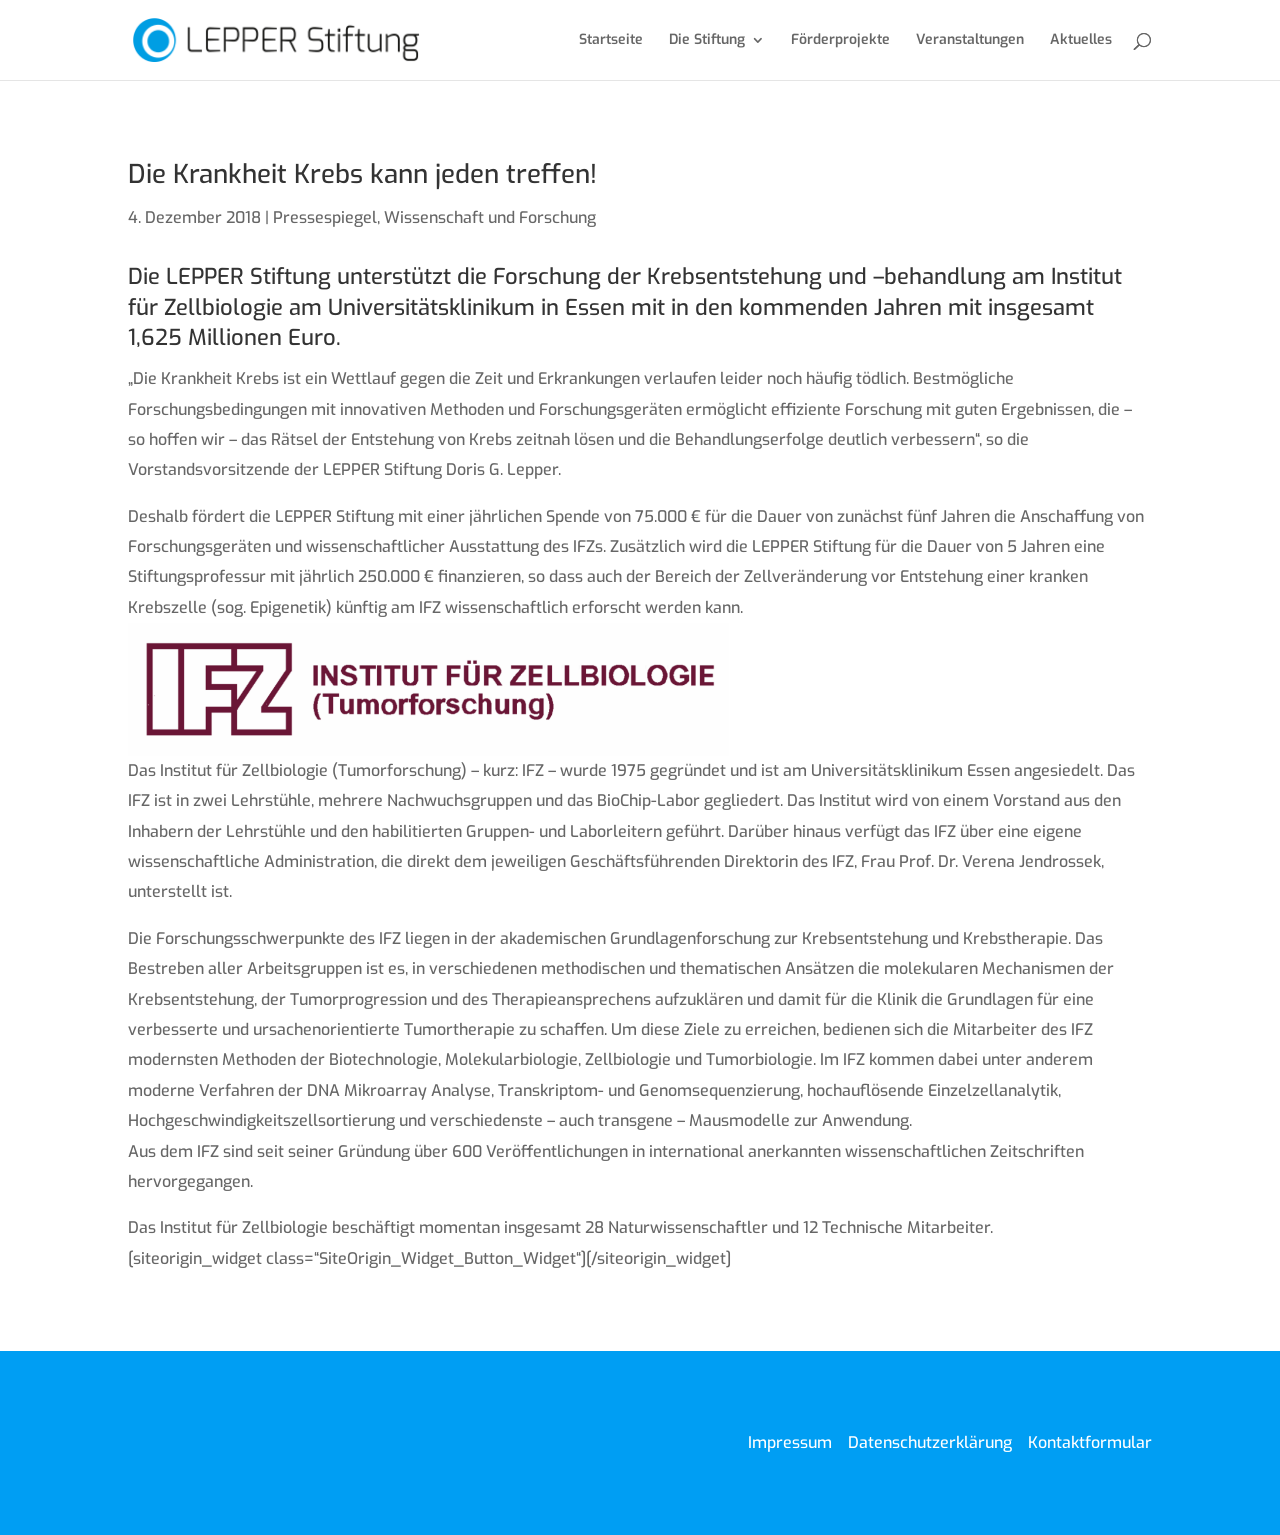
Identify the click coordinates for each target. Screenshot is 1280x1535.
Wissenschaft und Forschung (490, 217)
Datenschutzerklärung (930, 1442)
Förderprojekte (840, 41)
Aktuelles (1081, 41)
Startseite (611, 41)
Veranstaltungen (970, 41)
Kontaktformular (1090, 1442)
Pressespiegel (325, 217)
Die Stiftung (707, 41)
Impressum (790, 1442)
